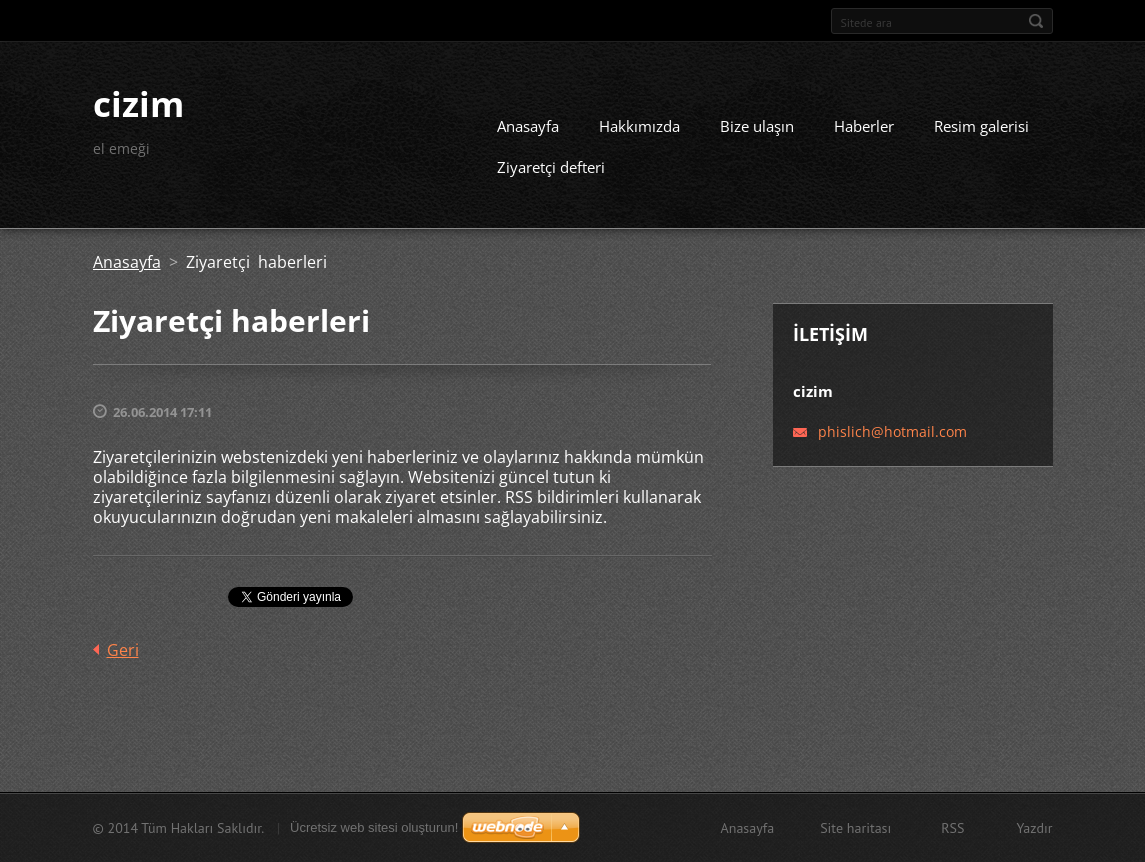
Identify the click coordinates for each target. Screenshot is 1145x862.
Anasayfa (528, 126)
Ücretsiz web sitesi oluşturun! (374, 827)
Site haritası (855, 828)
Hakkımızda (639, 126)
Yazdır (1034, 828)
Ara (1036, 21)
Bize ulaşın (757, 126)
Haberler (864, 126)
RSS (952, 828)
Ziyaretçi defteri (551, 167)
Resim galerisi (981, 126)
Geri (123, 650)
